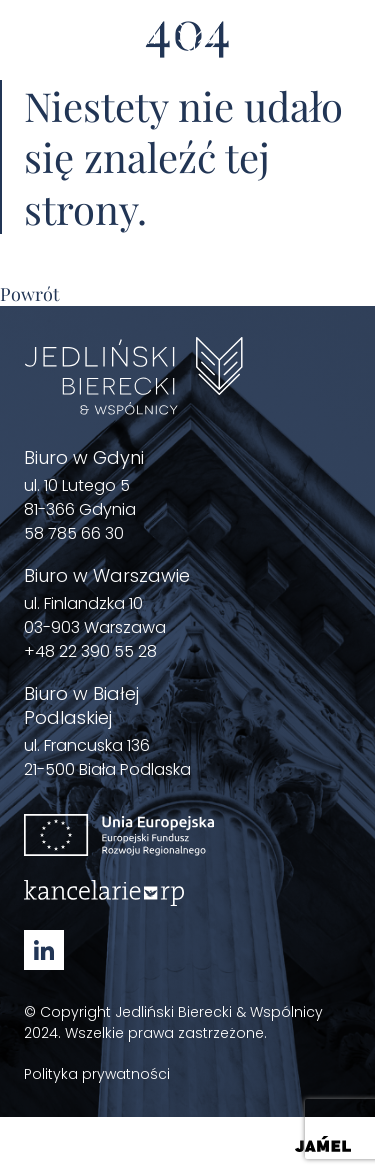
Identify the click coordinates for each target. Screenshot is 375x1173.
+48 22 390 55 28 (90, 651)
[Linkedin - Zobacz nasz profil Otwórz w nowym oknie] (44, 950)
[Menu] (339, 52)
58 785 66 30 (74, 533)
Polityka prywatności (97, 1074)
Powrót (29, 294)
